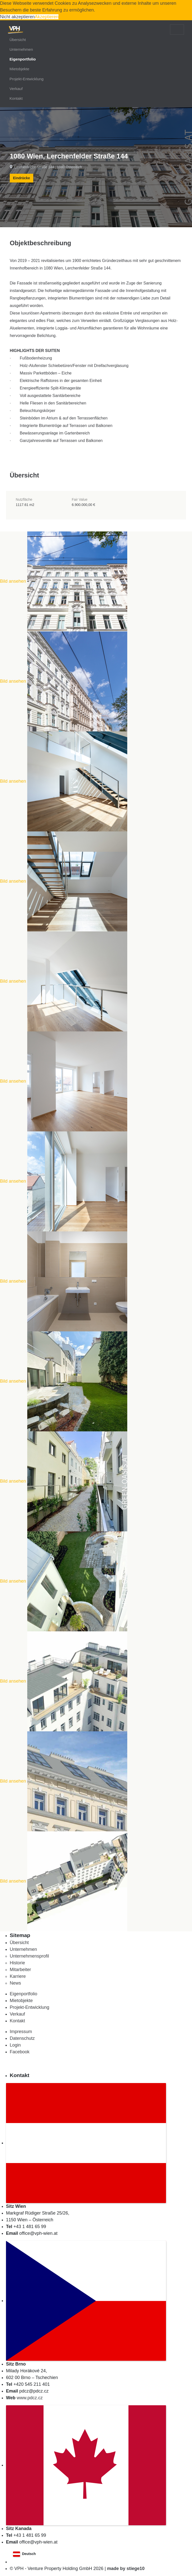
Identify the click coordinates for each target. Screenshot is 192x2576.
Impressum (21, 2031)
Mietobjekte (19, 69)
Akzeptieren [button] (46, 16)
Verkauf (16, 88)
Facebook (20, 2051)
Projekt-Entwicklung (27, 79)
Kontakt (16, 98)
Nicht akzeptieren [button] (17, 16)
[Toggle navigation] (177, 29)
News (15, 1983)
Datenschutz (22, 2038)
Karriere (18, 1976)
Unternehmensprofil (29, 1956)
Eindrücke (21, 178)
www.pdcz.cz (30, 2397)
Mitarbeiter (20, 1969)
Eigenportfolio (23, 59)
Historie (17, 1962)
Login (15, 2045)
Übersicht (18, 39)
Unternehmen (21, 49)
